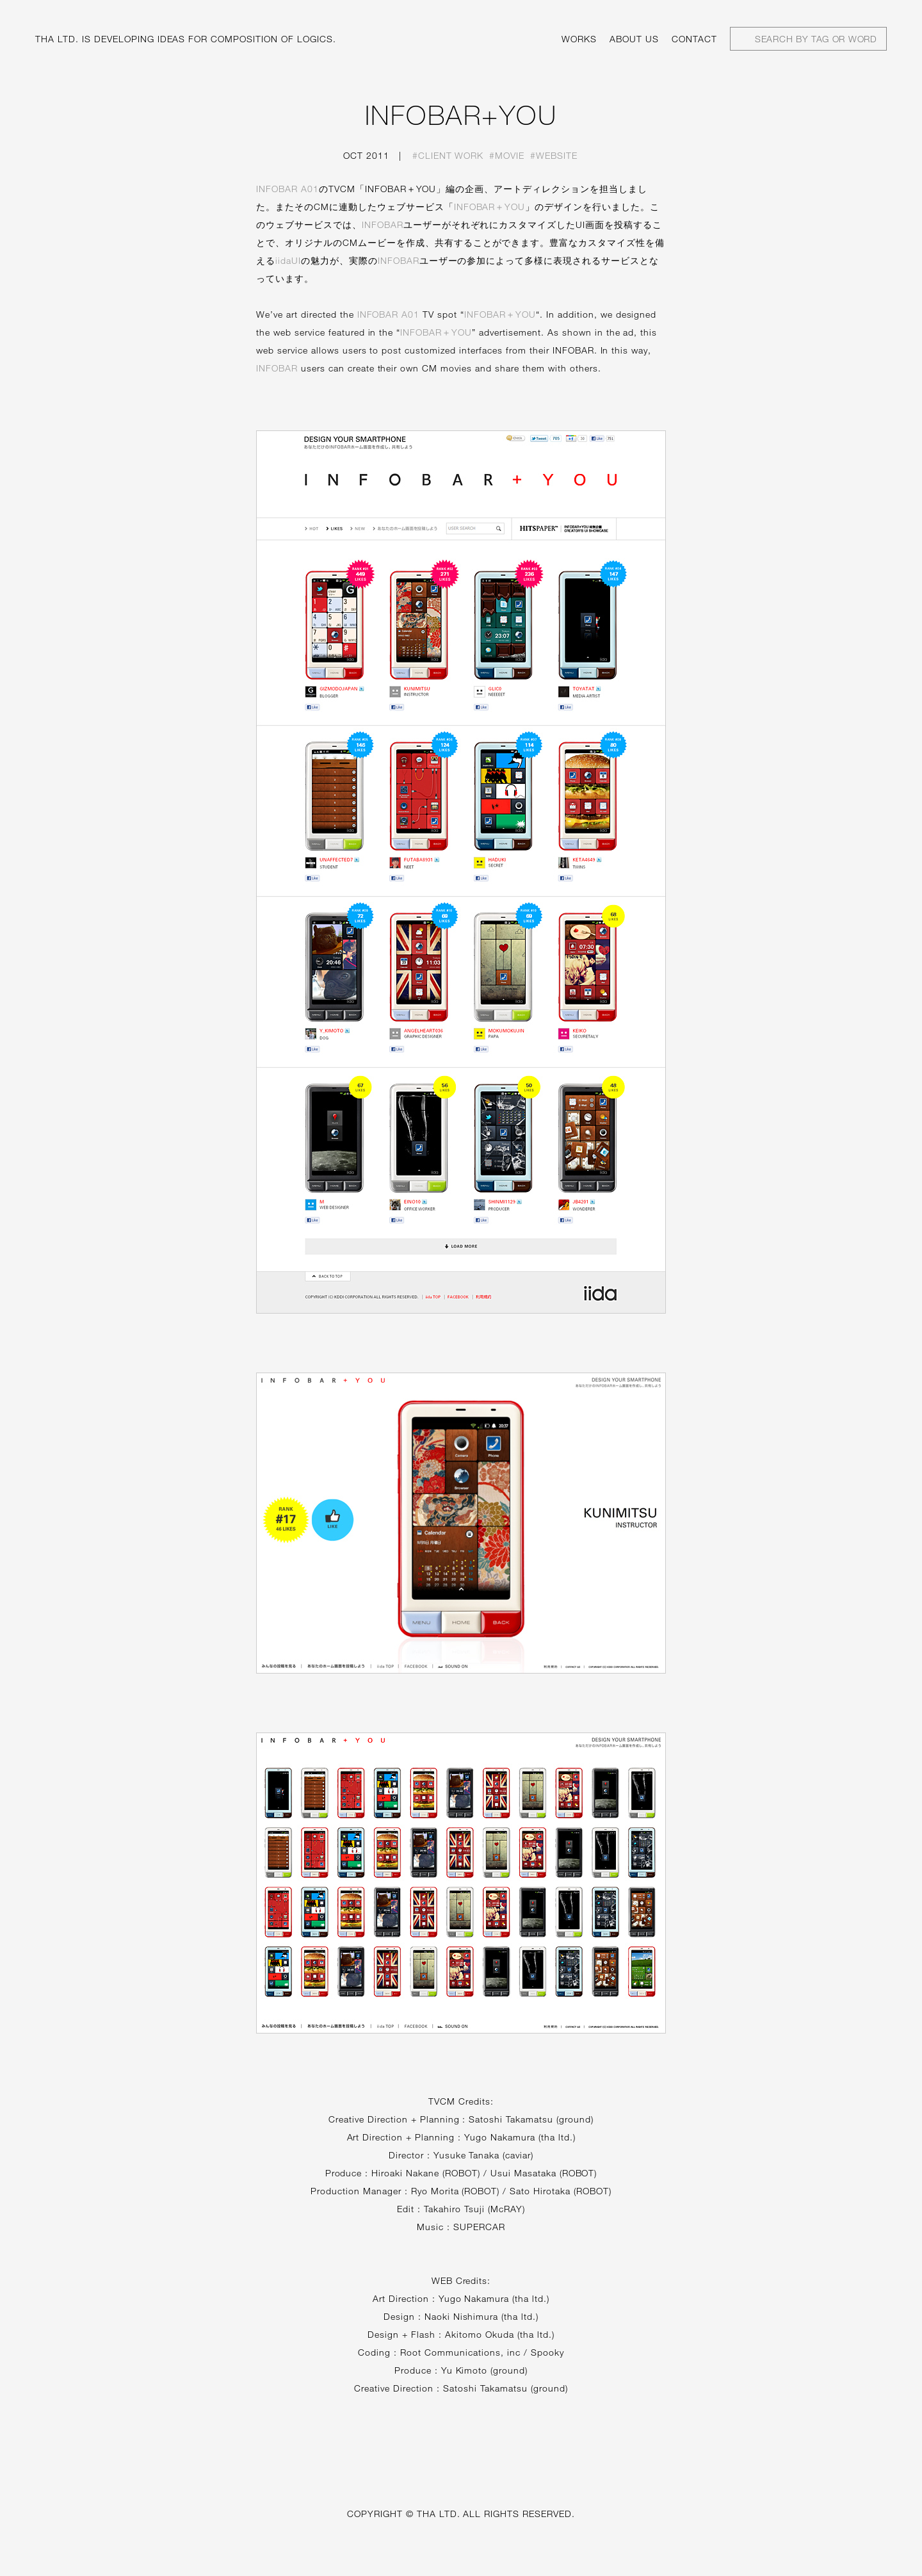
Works (579, 38)
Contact (694, 38)
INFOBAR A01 (287, 188)
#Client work (448, 155)
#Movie (506, 155)
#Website (554, 155)
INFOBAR (382, 224)
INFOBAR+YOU (461, 115)
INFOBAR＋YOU (490, 206)
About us (634, 38)
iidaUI (288, 260)
